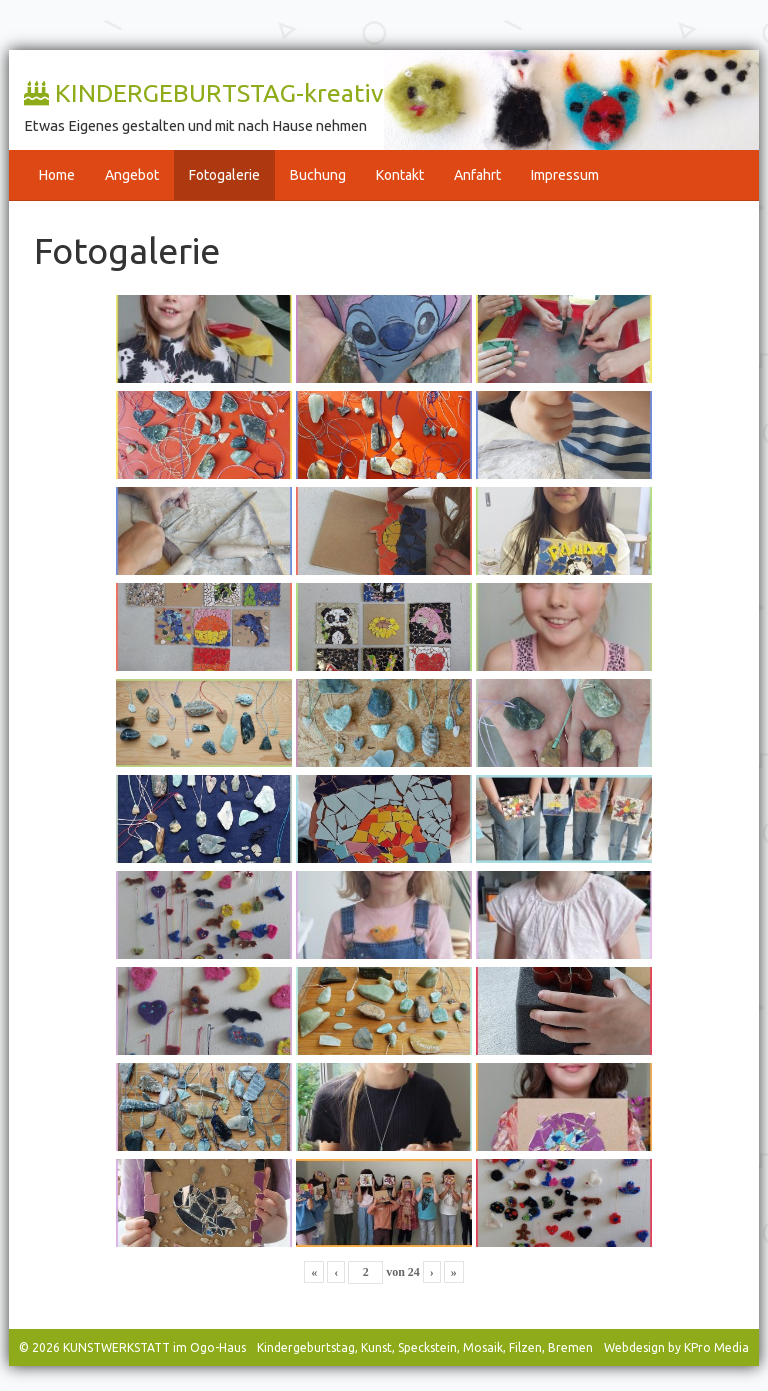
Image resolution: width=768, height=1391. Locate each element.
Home (57, 175)
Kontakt (400, 175)
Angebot (132, 175)
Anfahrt (477, 175)
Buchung (318, 175)
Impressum (565, 175)
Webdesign (634, 1347)
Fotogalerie (224, 175)
